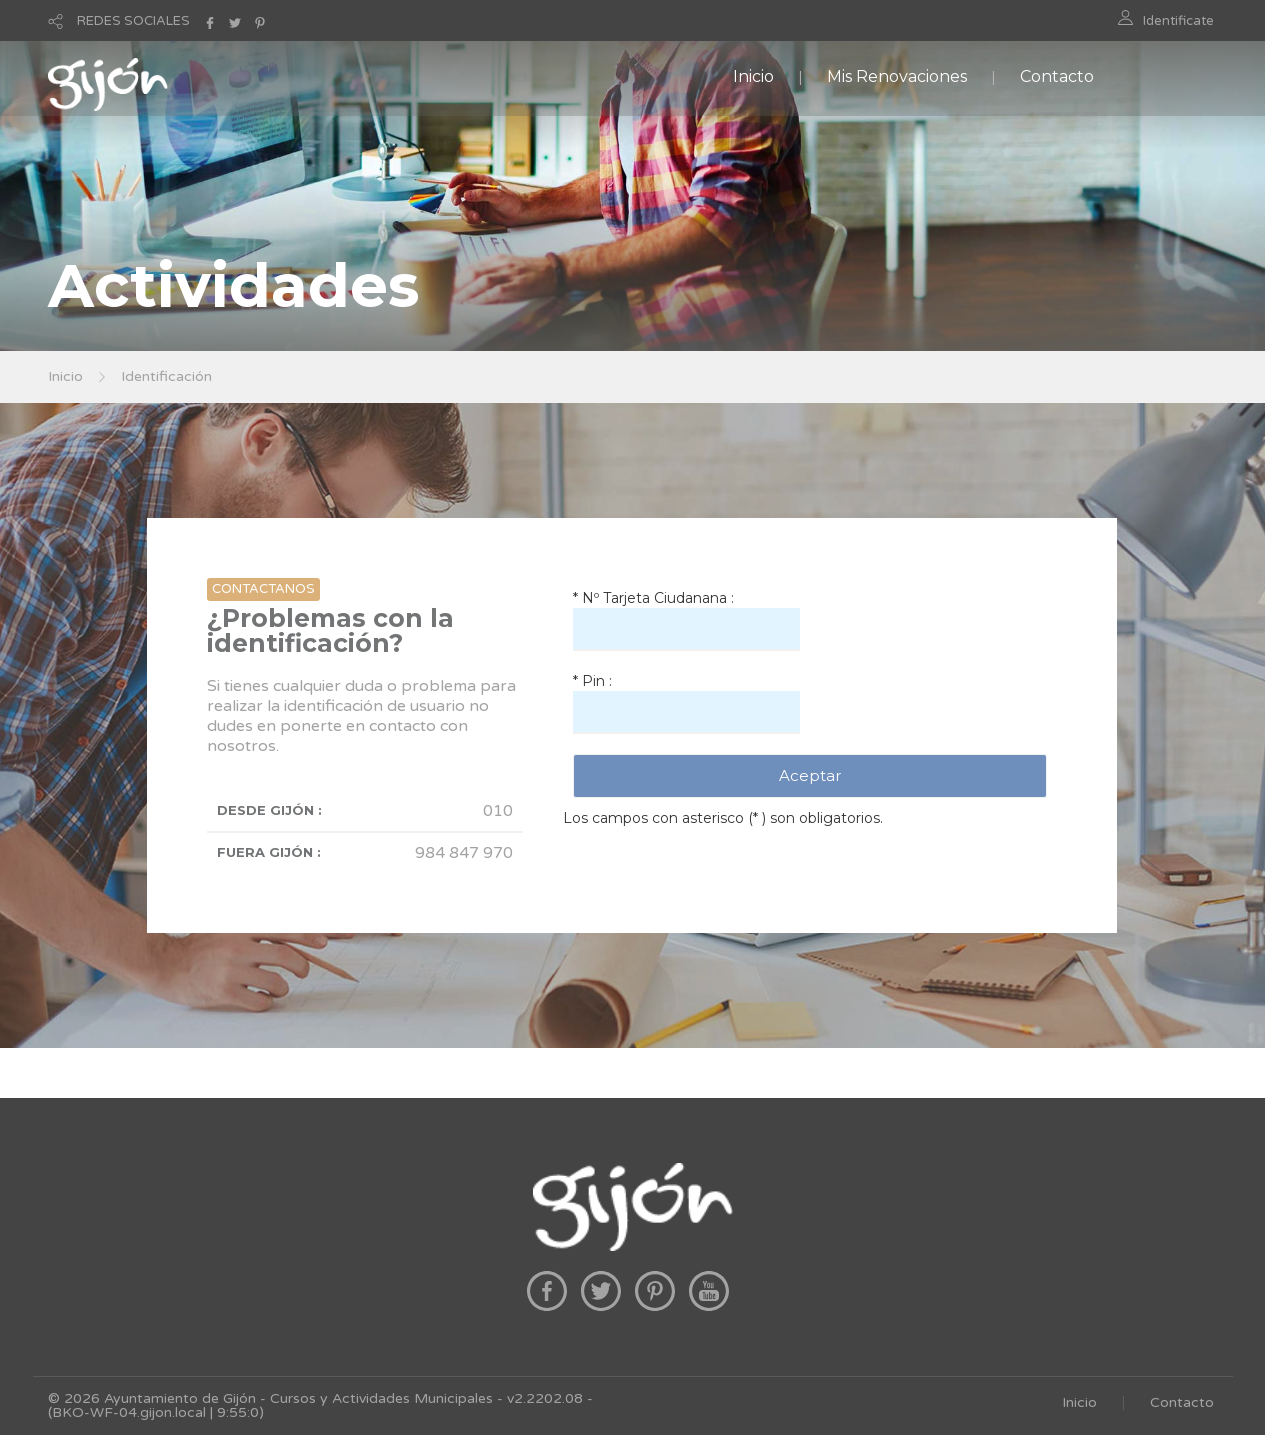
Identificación (166, 376)
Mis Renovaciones (897, 76)
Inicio (753, 76)
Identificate (1178, 21)
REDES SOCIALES (133, 21)
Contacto (1057, 76)
